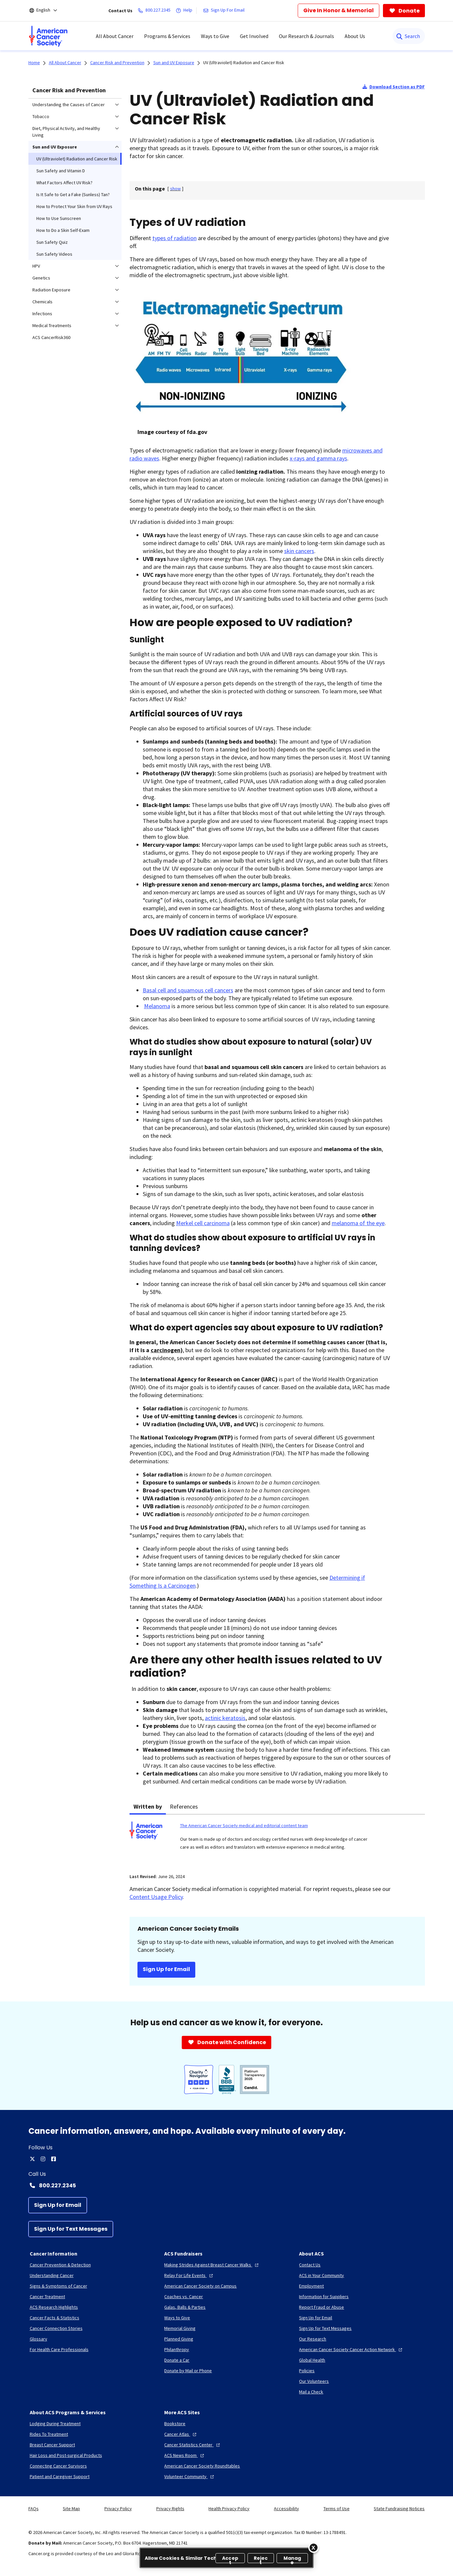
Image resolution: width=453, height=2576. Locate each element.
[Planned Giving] (178, 2339)
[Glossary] (38, 2339)
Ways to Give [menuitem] (215, 36)
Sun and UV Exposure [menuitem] (54, 147)
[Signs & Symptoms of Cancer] (58, 2286)
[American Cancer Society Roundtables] (202, 2466)
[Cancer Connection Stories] (56, 2328)
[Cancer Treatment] (47, 2296)
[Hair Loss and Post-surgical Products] (66, 2455)
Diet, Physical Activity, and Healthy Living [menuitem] (66, 131)
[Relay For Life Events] (189, 2275)
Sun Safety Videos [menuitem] (54, 254)
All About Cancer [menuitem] (114, 36)
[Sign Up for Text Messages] (70, 2229)
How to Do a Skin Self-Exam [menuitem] (63, 230)
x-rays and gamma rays (318, 458)
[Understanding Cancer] (52, 2275)
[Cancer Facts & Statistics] (54, 2318)
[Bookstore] (174, 2423)
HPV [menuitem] (36, 266)
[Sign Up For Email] (225, 11)
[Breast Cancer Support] (52, 2445)
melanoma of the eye (358, 1223)
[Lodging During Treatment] (55, 2423)
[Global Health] (312, 2360)
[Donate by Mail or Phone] (188, 2371)
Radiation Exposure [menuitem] (51, 290)
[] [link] (175, 189)
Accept (230, 2559)
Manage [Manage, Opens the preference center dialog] (292, 2559)
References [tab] (184, 1806)
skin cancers (299, 551)
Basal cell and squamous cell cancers (188, 990)
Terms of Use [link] (336, 2509)
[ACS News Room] (185, 2455)
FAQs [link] (33, 2509)
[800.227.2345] (155, 11)
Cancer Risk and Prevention (69, 90)
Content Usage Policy (156, 1897)
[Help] (185, 11)
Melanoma (157, 1006)
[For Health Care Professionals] (59, 2349)
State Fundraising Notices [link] (399, 2509)
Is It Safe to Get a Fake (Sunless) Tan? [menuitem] (73, 194)
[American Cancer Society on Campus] (200, 2286)
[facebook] (53, 2159)
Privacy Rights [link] (170, 2509)
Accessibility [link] (286, 2509)
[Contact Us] (310, 2265)
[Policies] (307, 2371)
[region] (226, 2558)
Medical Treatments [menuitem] (51, 325)
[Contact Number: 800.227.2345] (226, 2185)
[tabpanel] (277, 1840)
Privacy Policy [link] (118, 2509)
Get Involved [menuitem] (254, 36)
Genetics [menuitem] (41, 278)
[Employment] (311, 2286)
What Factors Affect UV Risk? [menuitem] (64, 183)
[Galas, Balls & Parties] (185, 2307)
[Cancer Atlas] (181, 2434)
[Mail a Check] (311, 2392)
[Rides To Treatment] (49, 2434)
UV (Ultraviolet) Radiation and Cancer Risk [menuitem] (76, 159)
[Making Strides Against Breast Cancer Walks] (212, 2265)
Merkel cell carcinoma (203, 1223)
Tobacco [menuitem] (40, 116)
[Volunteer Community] (189, 2476)
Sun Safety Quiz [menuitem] (52, 242)
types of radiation (174, 238)
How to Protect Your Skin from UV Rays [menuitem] (74, 206)
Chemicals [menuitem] (42, 302)
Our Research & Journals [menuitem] (306, 36)
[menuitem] (48, 36)
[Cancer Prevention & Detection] (60, 2265)
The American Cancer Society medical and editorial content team (244, 1825)
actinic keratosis (225, 1718)
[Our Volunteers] (314, 2381)
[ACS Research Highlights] (54, 2307)
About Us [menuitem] (355, 36)
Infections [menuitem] (42, 314)
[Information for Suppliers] (324, 2296)
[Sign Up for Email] (57, 2205)
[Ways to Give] (177, 2318)
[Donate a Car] (176, 2360)
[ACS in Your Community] (321, 2275)
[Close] (313, 2547)
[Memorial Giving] (180, 2328)
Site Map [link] (71, 2509)
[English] (47, 11)
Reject (261, 2559)
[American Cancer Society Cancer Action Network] (351, 2349)
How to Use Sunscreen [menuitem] (58, 218)
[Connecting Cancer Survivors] (58, 2466)
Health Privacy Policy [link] (228, 2509)
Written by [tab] (147, 1806)
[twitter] (32, 2159)
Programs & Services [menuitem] (167, 36)
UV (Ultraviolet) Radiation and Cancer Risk (243, 62)
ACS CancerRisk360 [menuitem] (51, 337)
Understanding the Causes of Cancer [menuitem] (68, 104)
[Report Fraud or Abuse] (321, 2307)
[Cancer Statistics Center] (192, 2445)
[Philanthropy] (176, 2349)
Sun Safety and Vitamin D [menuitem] (60, 171)
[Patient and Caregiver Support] (60, 2476)
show (175, 189)
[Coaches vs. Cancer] (183, 2296)
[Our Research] (312, 2339)
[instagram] (43, 2159)
